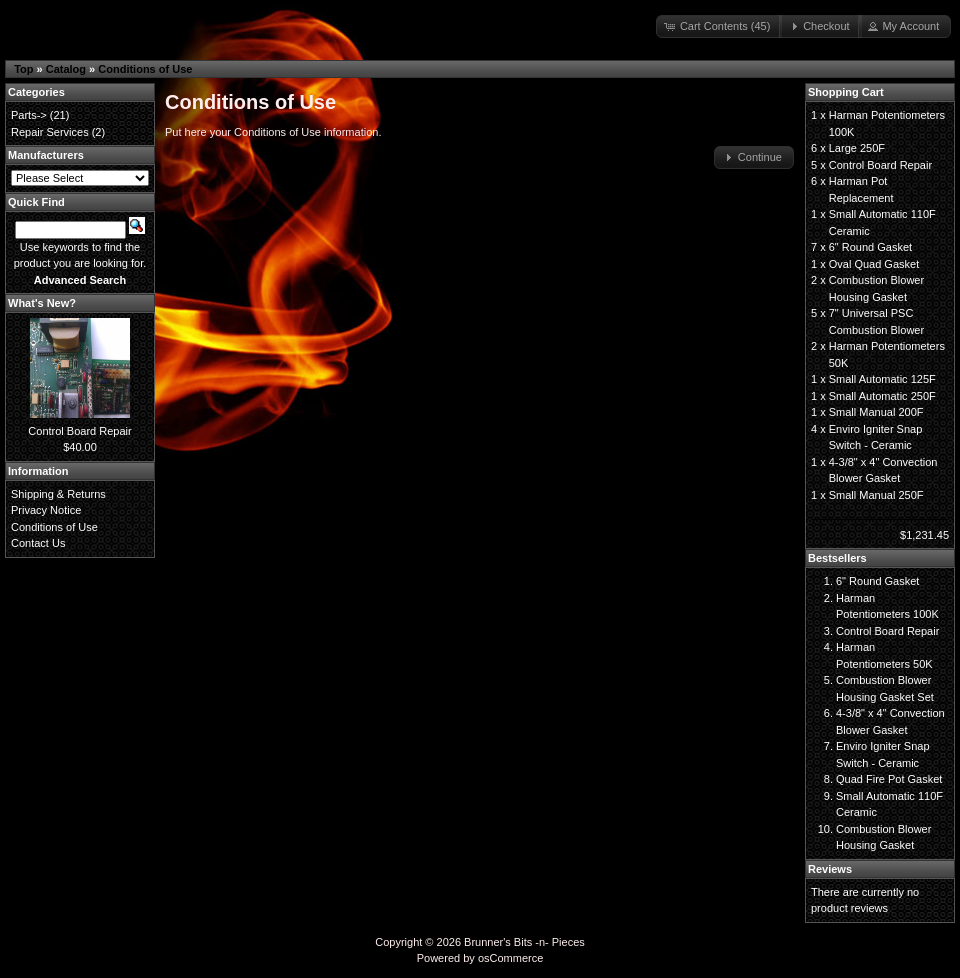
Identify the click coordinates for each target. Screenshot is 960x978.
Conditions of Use (145, 69)
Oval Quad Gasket (874, 264)
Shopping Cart (846, 92)
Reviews (830, 869)
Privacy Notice (46, 510)
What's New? (42, 303)
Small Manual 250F (876, 495)
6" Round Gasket (870, 247)
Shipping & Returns (58, 494)
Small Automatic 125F (882, 379)
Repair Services (50, 132)
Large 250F (857, 148)
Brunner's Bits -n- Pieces (524, 942)
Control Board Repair (79, 431)
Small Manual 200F (876, 412)
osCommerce (510, 958)
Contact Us (38, 543)
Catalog (66, 69)
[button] (719, 26)
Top (23, 69)
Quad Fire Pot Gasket (889, 779)
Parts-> (29, 115)
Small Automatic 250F (882, 396)
